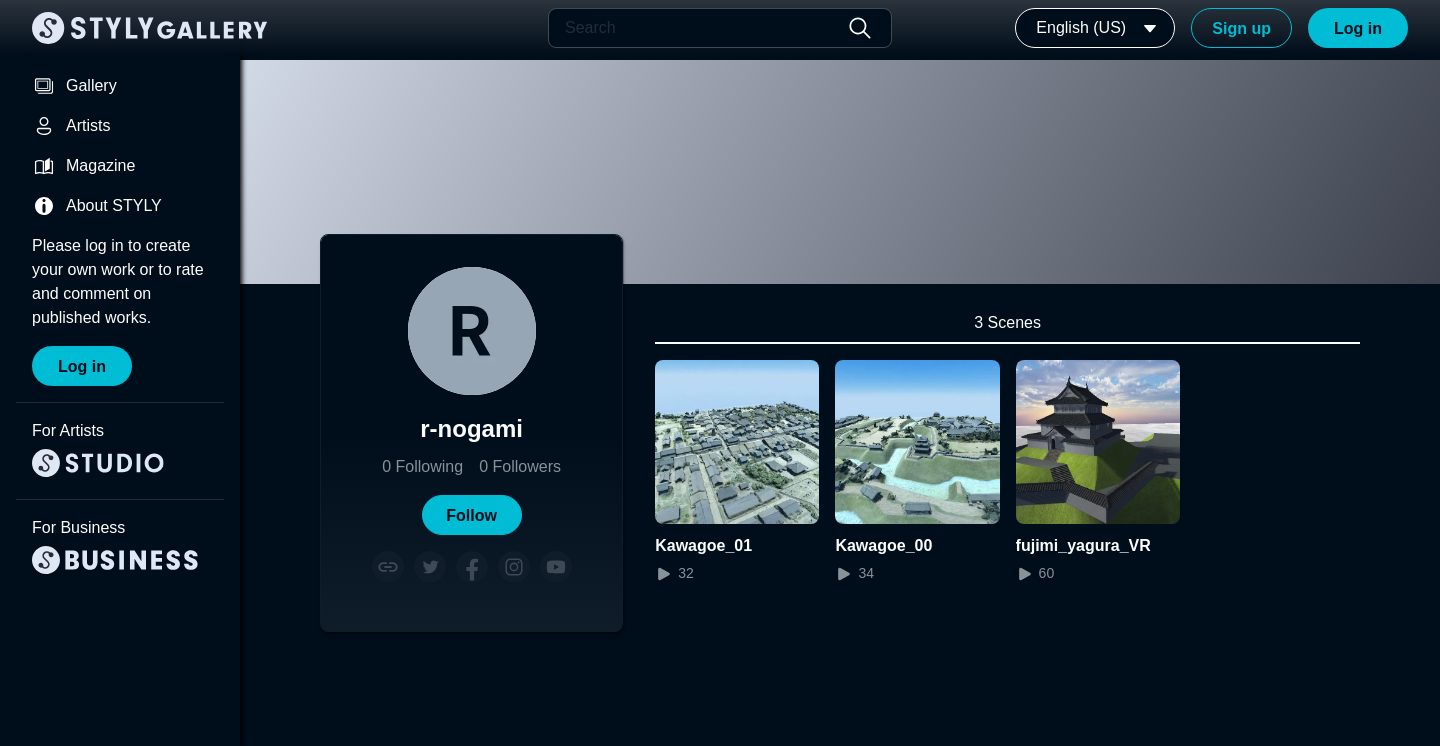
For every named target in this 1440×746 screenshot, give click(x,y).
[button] (472, 515)
